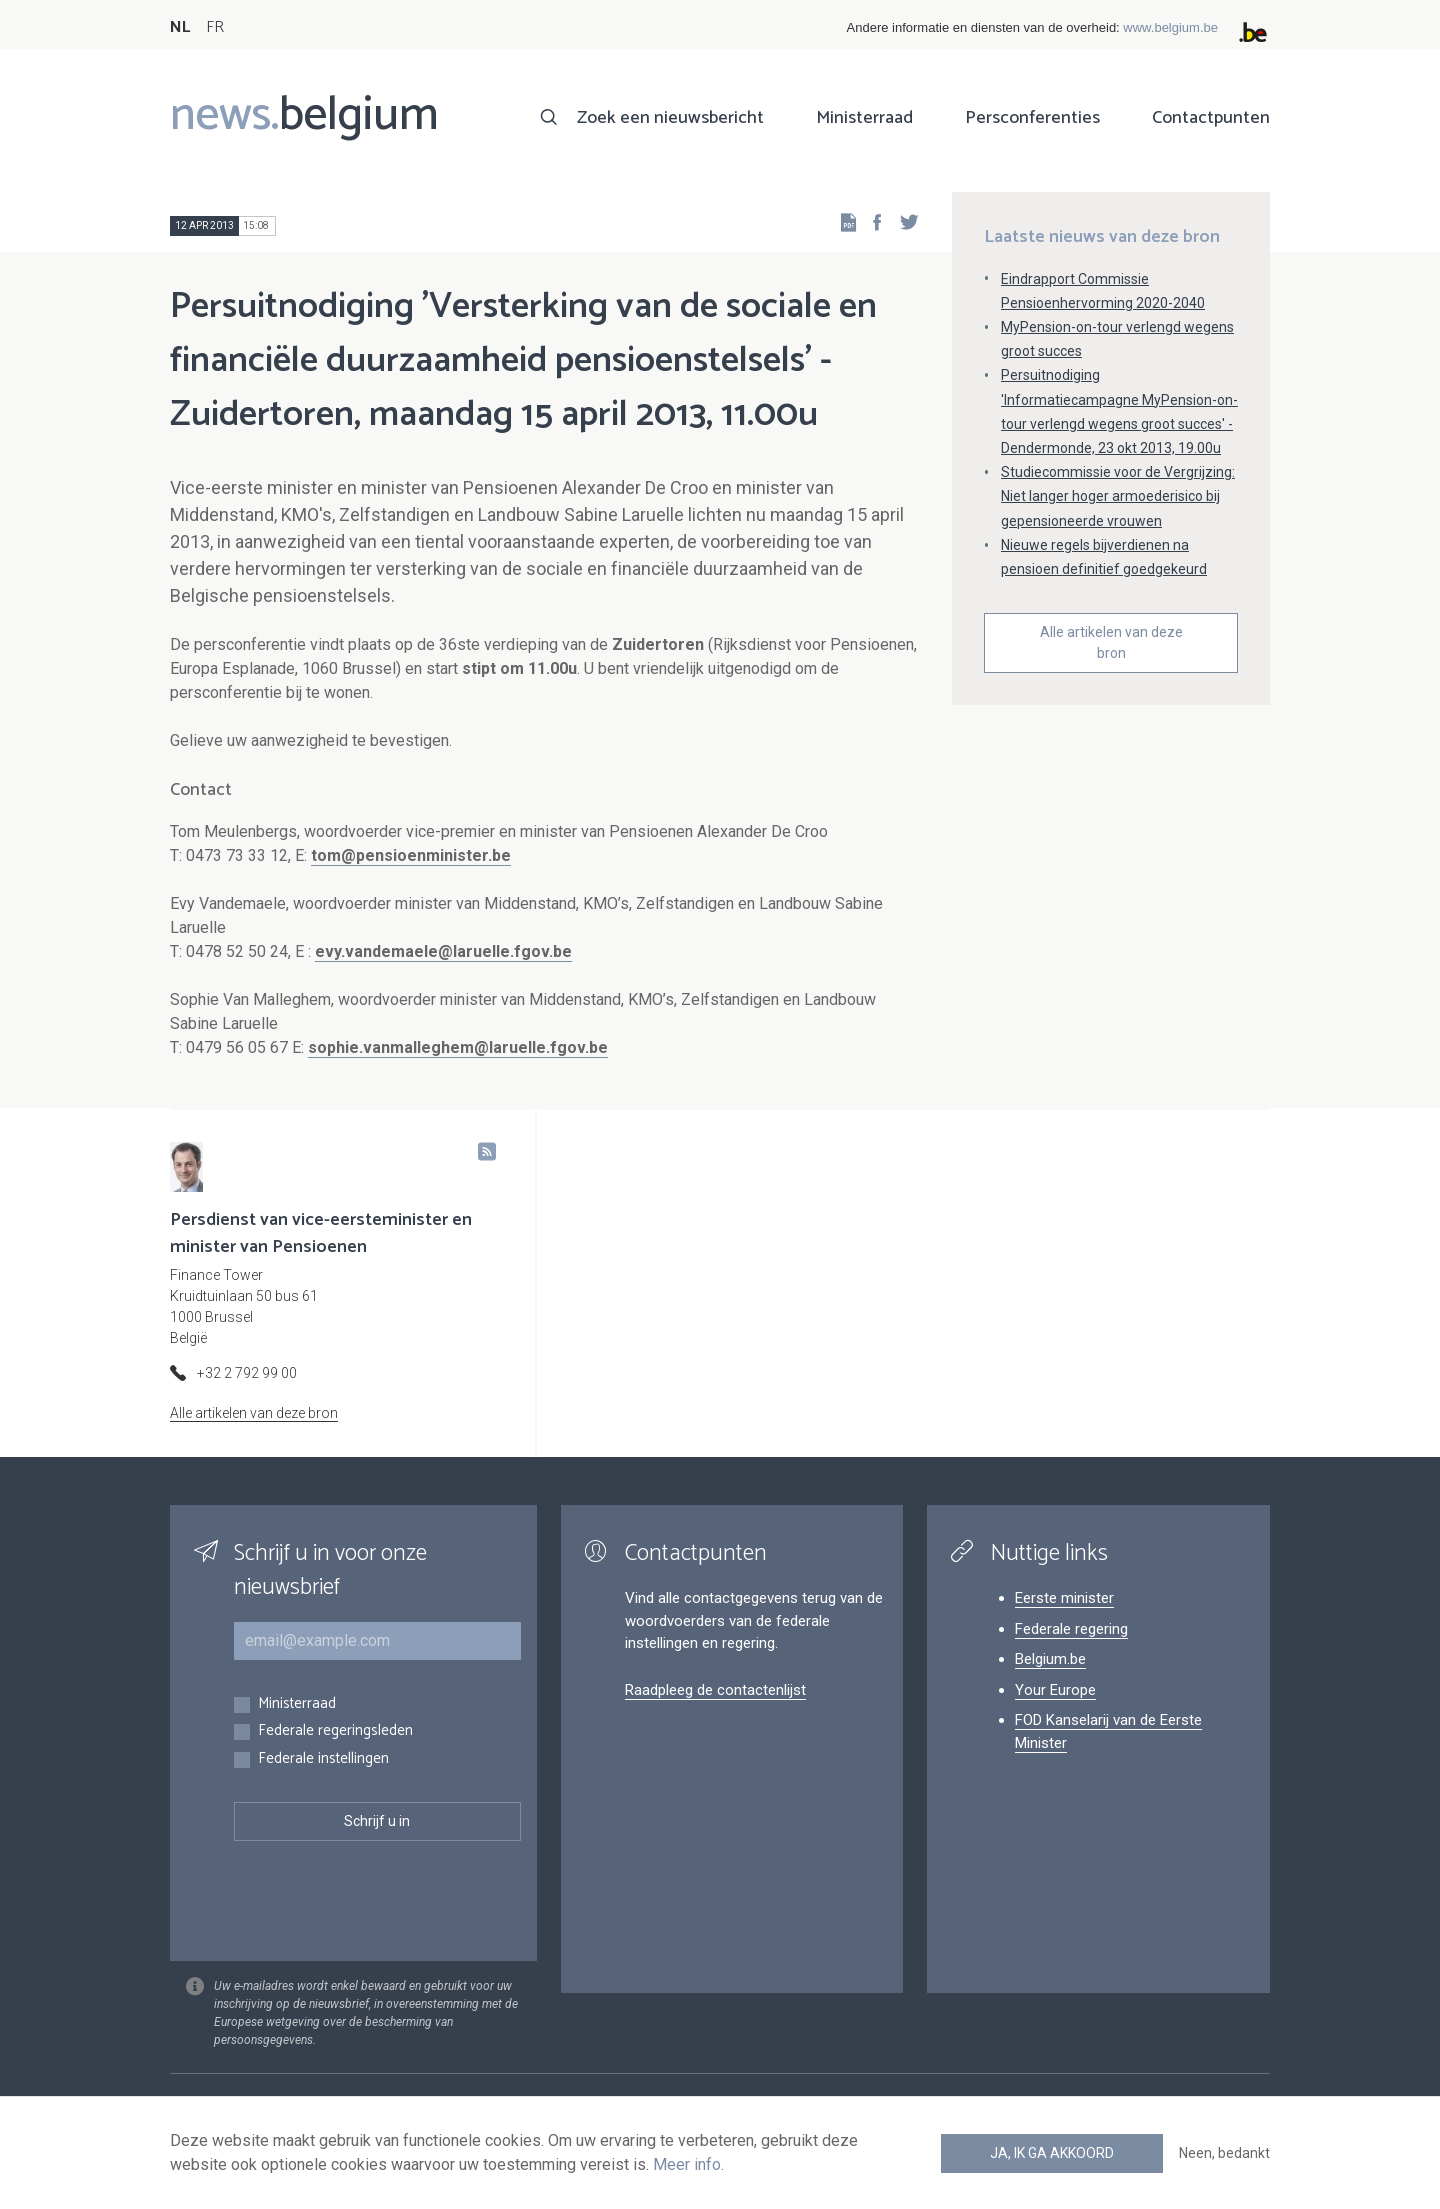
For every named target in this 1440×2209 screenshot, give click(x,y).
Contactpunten (1211, 118)
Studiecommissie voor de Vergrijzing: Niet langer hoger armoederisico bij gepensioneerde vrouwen (1118, 496)
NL (180, 27)
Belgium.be (1050, 1659)
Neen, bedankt (1224, 2153)
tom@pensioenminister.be (411, 855)
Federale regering (1071, 1629)
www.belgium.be (1170, 27)
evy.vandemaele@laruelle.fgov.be (443, 951)
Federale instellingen (323, 1759)
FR (215, 27)
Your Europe (1055, 1690)
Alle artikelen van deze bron (1111, 642)
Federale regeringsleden (335, 1731)
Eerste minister (1064, 1598)
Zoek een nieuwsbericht (670, 118)
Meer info (687, 2164)
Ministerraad (864, 118)
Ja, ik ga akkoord (1052, 2153)
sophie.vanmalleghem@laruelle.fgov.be (458, 1047)
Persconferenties (1032, 118)
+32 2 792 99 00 (247, 1373)
